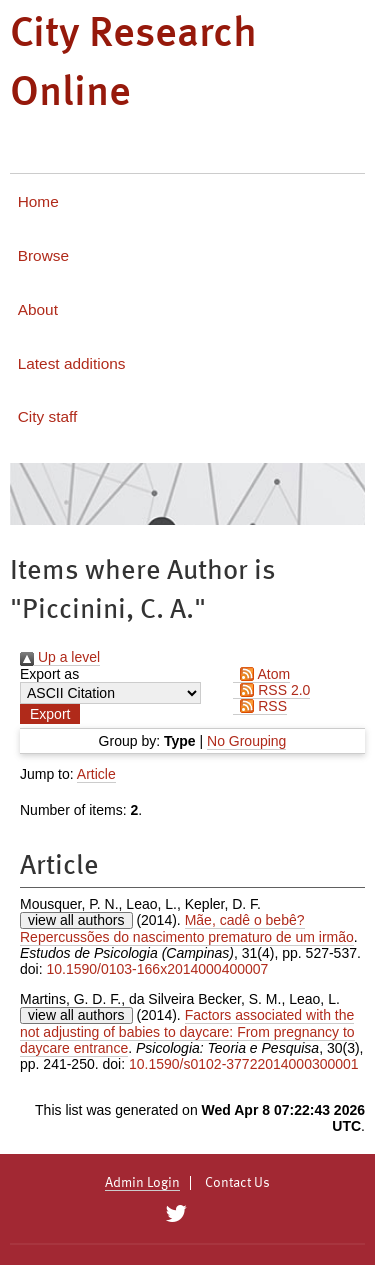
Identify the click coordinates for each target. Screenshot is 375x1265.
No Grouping (246, 741)
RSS (260, 706)
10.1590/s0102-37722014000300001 (244, 1064)
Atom (261, 674)
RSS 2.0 (271, 690)
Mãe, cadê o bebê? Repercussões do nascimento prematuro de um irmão (187, 928)
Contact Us (237, 1183)
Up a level (60, 657)
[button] (50, 714)
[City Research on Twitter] (176, 1214)
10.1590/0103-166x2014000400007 (157, 969)
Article (96, 774)
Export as (49, 674)
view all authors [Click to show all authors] (76, 920)
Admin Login (142, 1183)
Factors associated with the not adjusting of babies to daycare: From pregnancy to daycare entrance (187, 1031)
